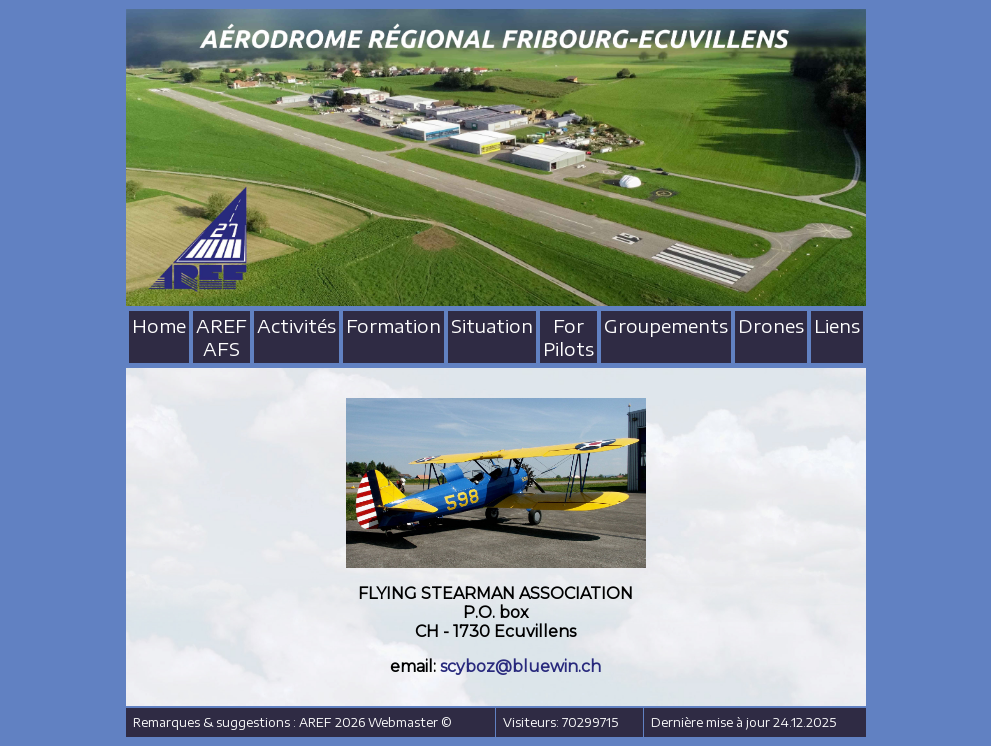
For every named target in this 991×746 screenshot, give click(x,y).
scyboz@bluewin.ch (520, 666)
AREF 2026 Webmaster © (375, 722)
